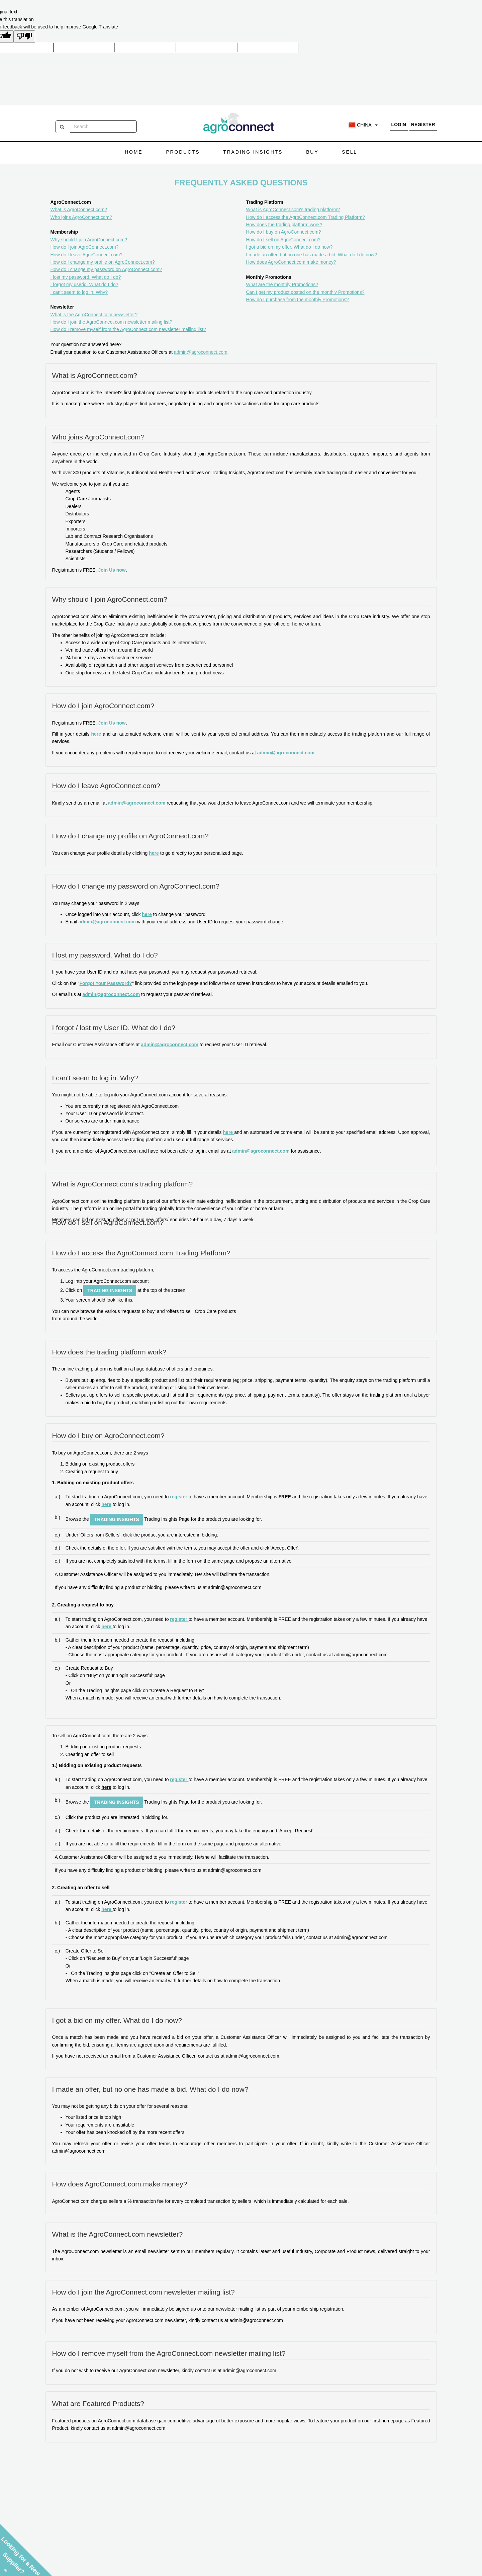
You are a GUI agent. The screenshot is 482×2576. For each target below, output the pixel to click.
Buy (312, 152)
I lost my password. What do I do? (86, 277)
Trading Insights (253, 152)
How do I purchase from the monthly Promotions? (297, 299)
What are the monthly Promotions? (282, 284)
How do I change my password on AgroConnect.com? (106, 269)
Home (133, 152)
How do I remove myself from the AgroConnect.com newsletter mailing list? (128, 329)
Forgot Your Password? (106, 983)
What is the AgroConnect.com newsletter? (94, 314)
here (96, 734)
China (363, 125)
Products (183, 152)
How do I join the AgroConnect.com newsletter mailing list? (111, 322)
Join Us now (111, 570)
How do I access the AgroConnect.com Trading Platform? (305, 217)
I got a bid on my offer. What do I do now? (289, 247)
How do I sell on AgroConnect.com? (283, 239)
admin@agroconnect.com (200, 352)
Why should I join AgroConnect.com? (89, 239)
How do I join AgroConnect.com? (85, 247)
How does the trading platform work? (284, 224)
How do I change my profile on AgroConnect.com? (103, 262)
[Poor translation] (24, 36)
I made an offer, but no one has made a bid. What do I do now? (312, 254)
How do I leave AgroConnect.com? (87, 254)
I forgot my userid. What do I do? (84, 284)
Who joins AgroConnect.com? (81, 217)
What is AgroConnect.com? (79, 209)
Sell (349, 152)
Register (423, 124)
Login (398, 124)
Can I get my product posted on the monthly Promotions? (305, 292)
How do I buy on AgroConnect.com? (283, 232)
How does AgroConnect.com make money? (291, 262)
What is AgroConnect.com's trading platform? (293, 209)
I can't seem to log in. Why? (79, 292)
